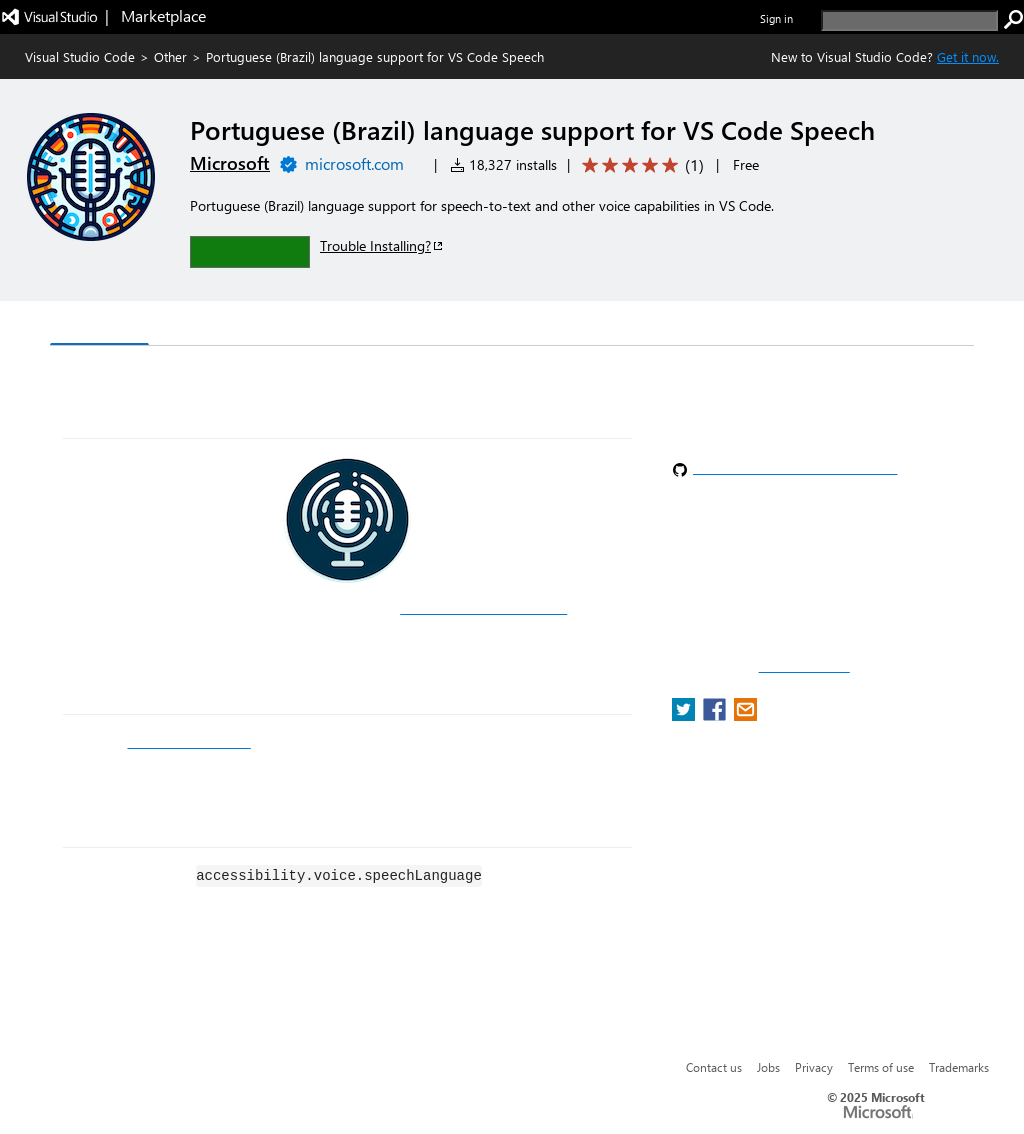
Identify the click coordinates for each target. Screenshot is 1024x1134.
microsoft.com (354, 163)
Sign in (776, 18)
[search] (909, 20)
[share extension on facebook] (716, 715)
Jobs (768, 1067)
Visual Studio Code (80, 56)
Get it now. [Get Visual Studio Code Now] (968, 56)
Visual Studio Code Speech (483, 608)
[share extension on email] (745, 715)
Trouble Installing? (382, 245)
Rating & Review (439, 325)
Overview (99, 324)
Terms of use (881, 1067)
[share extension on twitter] (685, 715)
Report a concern (804, 667)
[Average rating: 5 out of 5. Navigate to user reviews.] (639, 165)
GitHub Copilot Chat (188, 742)
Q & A (328, 325)
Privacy (814, 1067)
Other (170, 56)
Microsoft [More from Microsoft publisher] (230, 163)
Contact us (714, 1067)
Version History (220, 325)
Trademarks (959, 1067)
